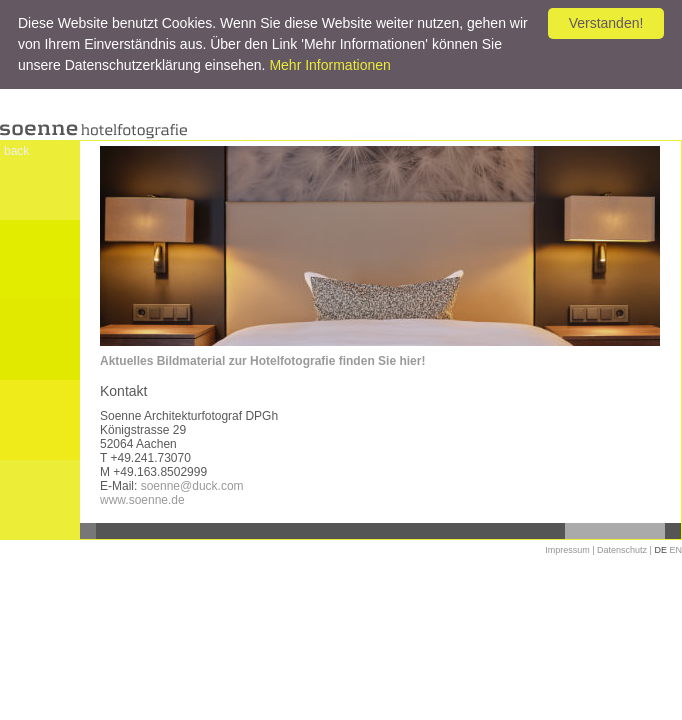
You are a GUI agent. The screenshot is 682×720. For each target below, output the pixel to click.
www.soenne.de (142, 500)
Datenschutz (622, 550)
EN (675, 550)
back (16, 151)
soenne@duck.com (192, 486)
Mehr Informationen (329, 65)
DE (660, 550)
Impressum (567, 550)
